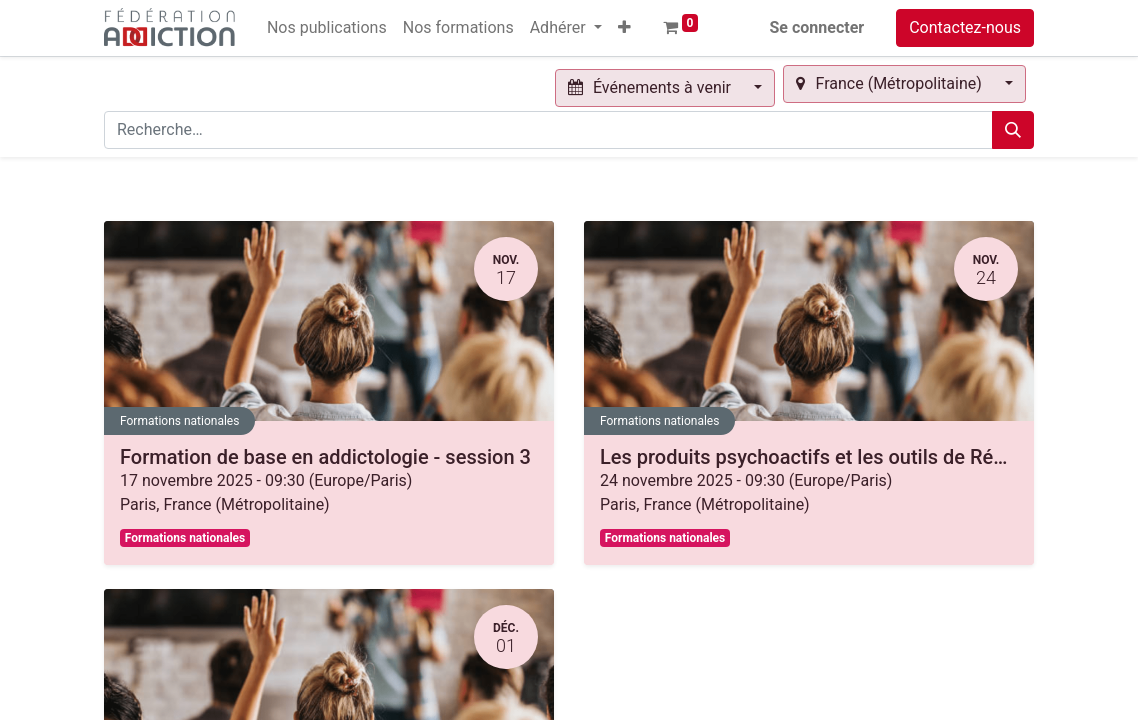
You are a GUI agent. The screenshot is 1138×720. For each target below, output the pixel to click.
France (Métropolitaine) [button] (891, 83)
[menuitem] (327, 28)
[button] (624, 28)
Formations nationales (179, 421)
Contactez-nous (965, 27)
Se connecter (817, 27)
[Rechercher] (1013, 130)
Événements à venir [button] (651, 87)
